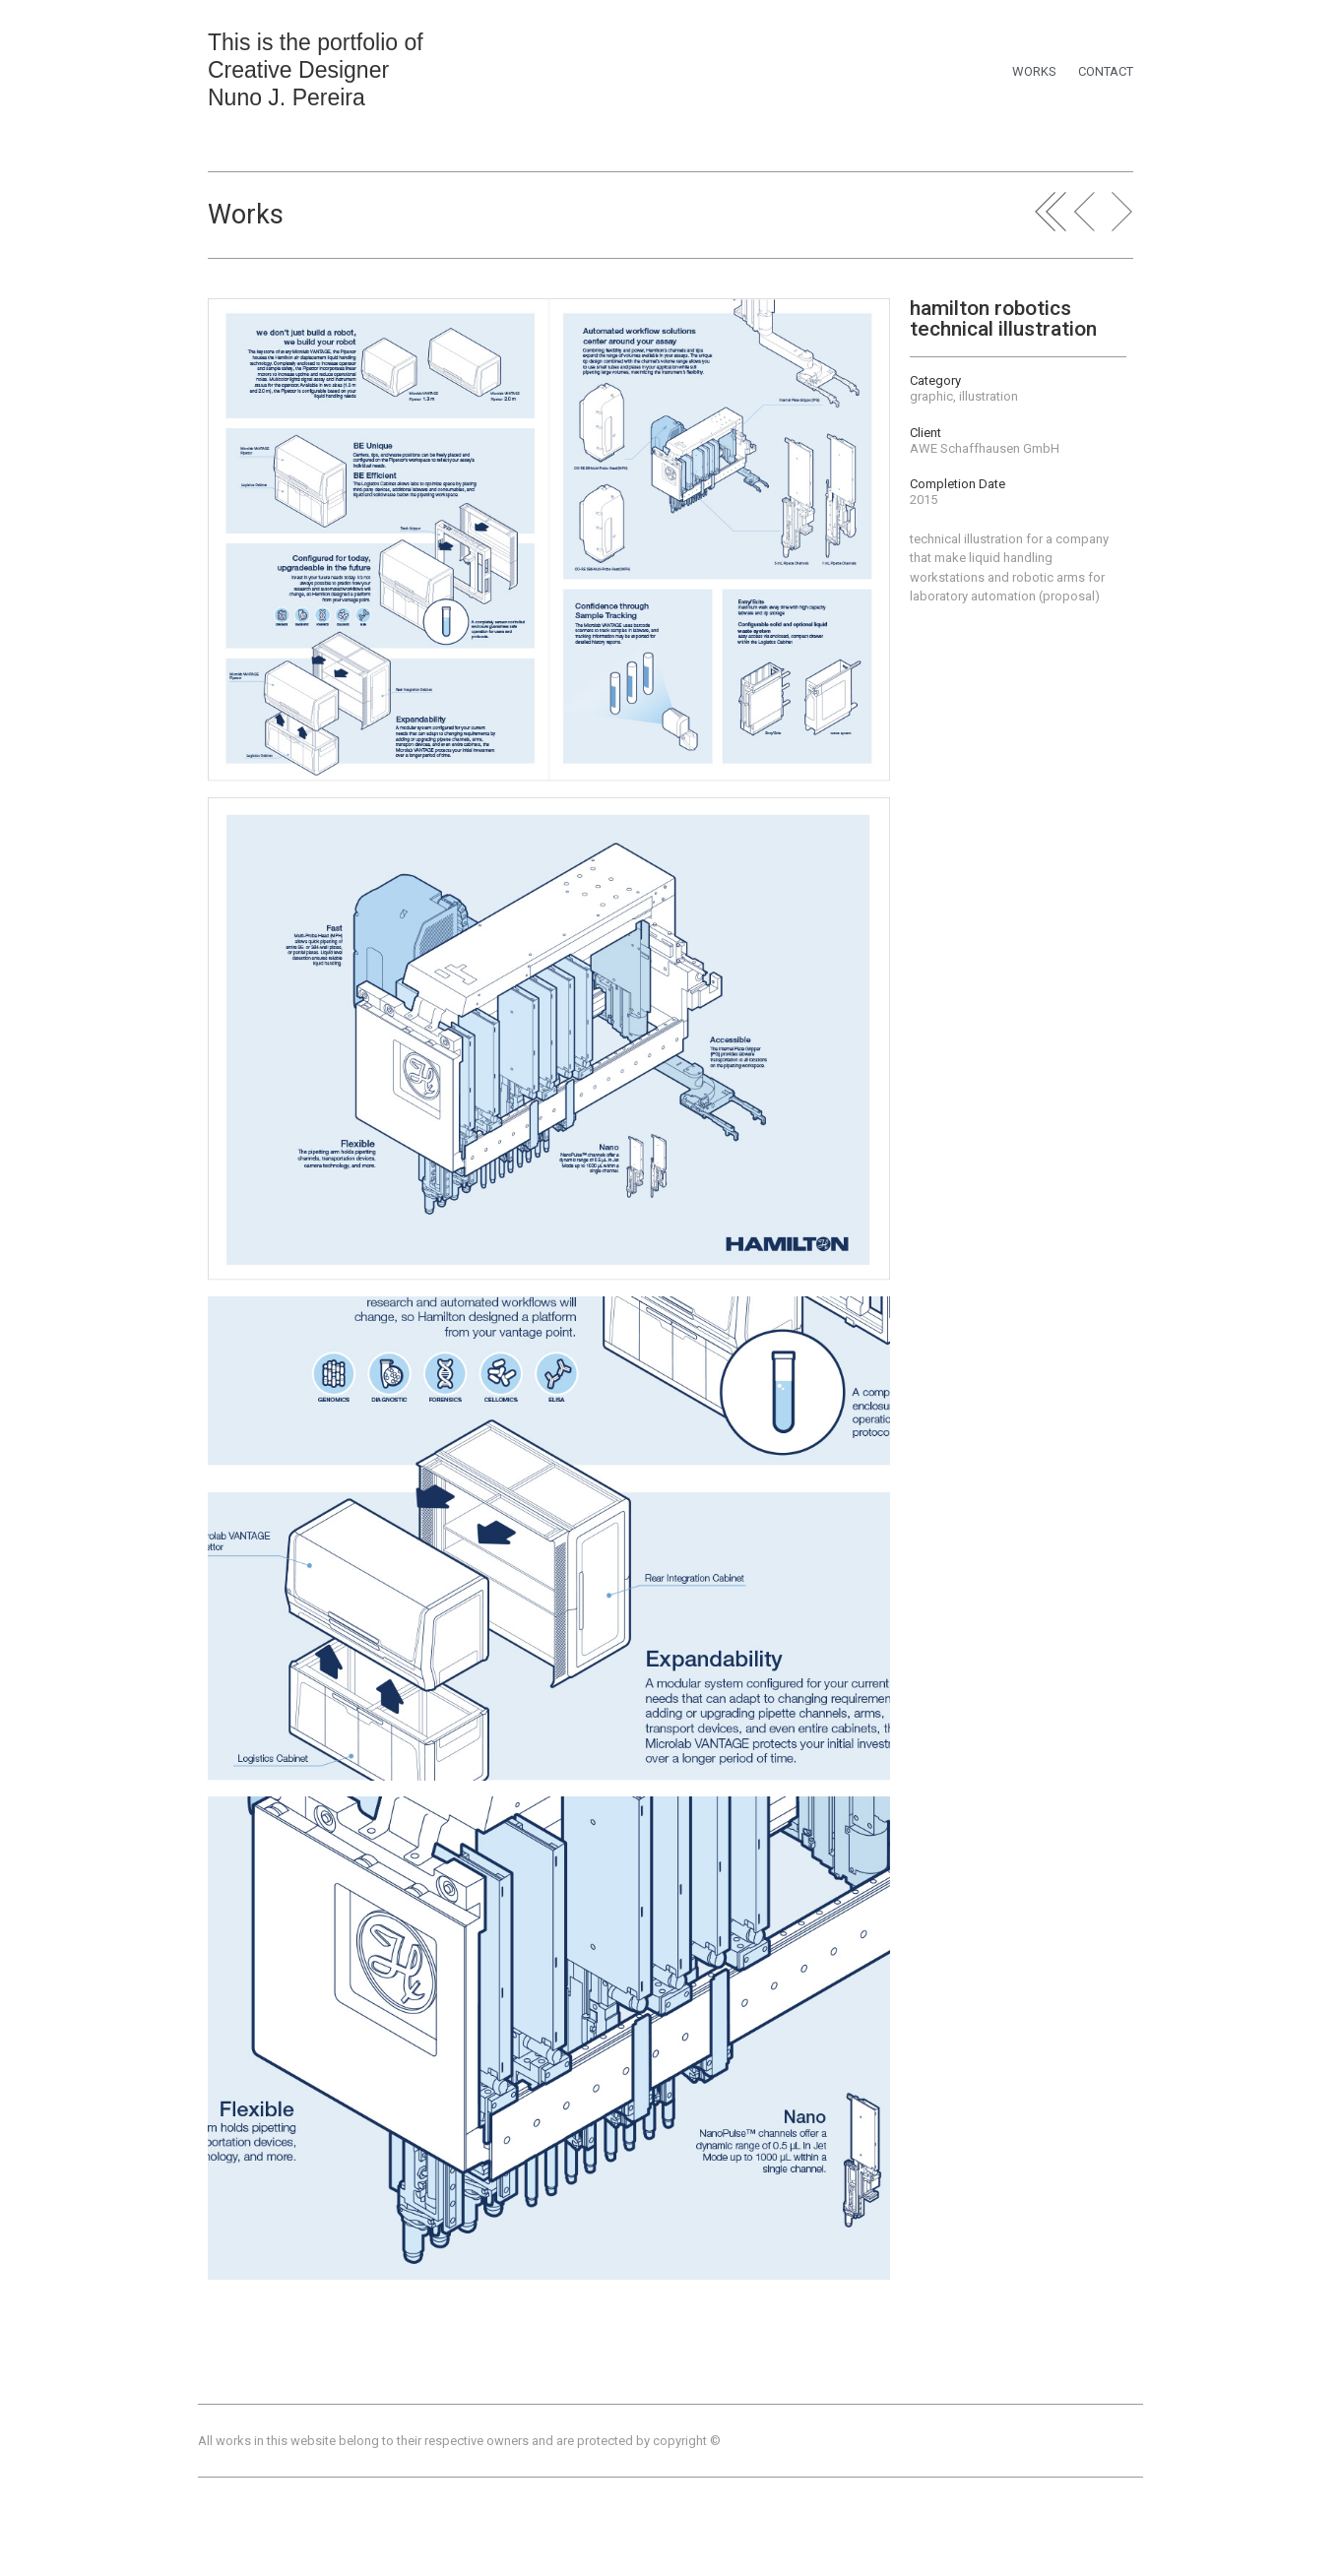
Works (246, 214)
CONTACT (1105, 71)
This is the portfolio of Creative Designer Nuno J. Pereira (315, 70)
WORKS (1034, 71)
